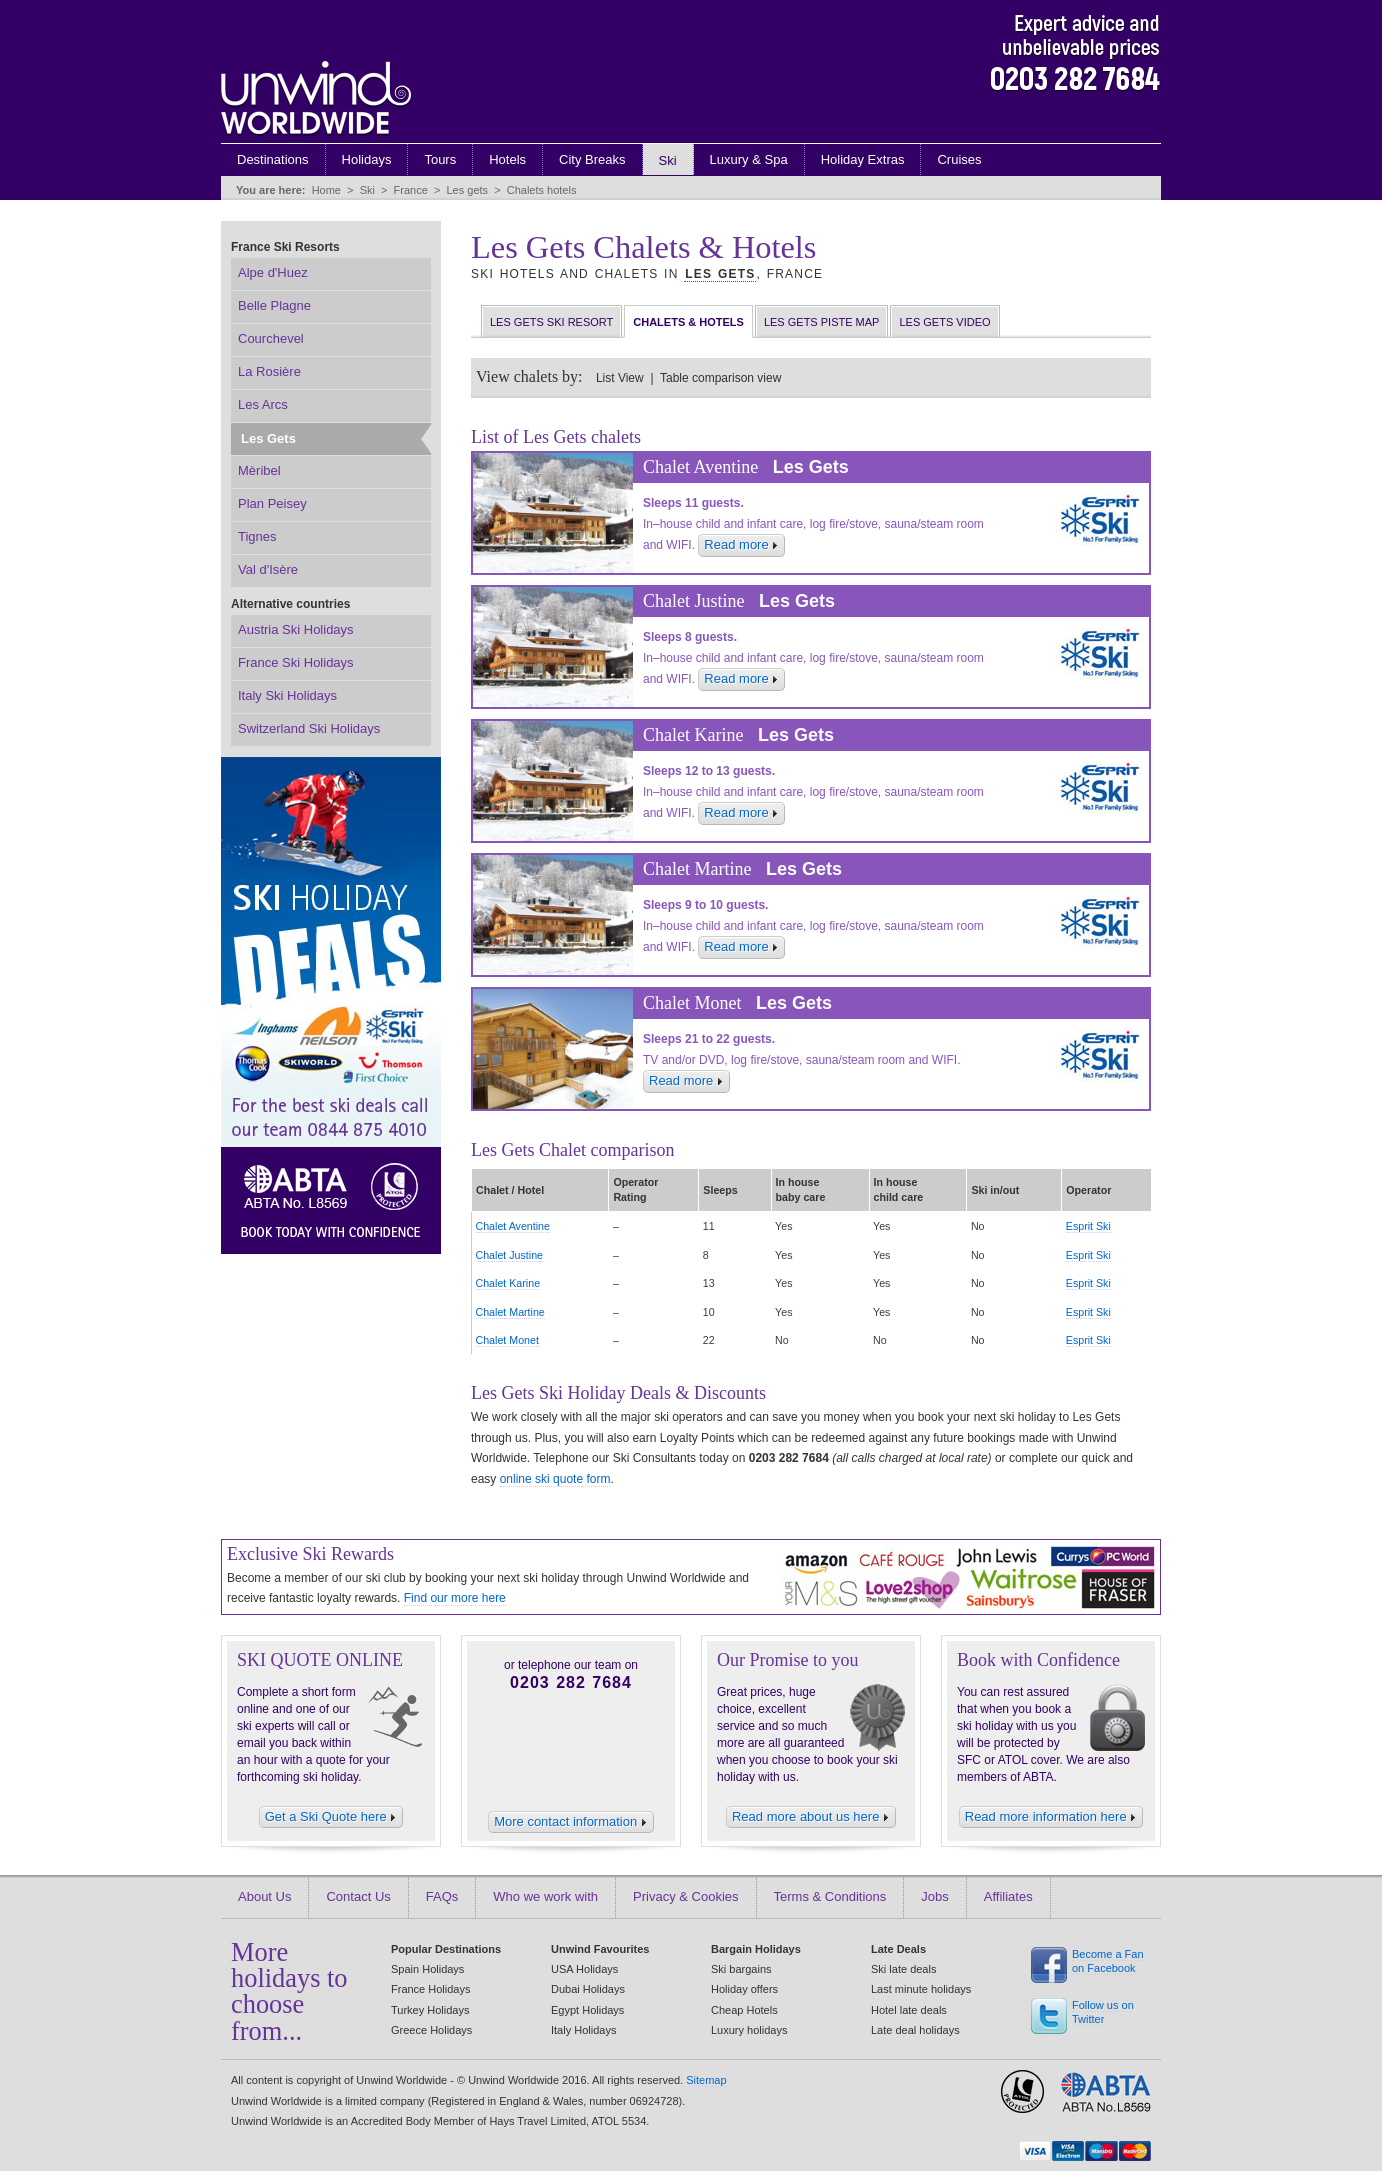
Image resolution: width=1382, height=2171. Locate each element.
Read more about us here (811, 1816)
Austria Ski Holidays (296, 629)
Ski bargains (741, 1969)
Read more (741, 544)
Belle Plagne (274, 305)
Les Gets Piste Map (822, 322)
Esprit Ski (1088, 1226)
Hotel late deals (909, 2010)
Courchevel (271, 338)
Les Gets (720, 274)
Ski (668, 160)
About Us (264, 1896)
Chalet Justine (510, 1255)
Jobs (934, 1896)
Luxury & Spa (749, 159)
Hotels (507, 159)
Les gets (467, 190)
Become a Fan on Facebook (1108, 1961)
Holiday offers (744, 1989)
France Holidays (430, 1989)
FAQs (442, 1896)
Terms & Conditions (830, 1896)
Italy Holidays (583, 2030)
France (411, 190)
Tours (440, 159)
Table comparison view (720, 378)
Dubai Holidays (588, 1989)
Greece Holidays (431, 2030)
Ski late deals (903, 1969)
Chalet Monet (507, 1340)
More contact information (571, 1821)
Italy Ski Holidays (287, 695)
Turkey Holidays (430, 2010)
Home (326, 190)
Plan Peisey (272, 503)
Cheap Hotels (744, 2010)
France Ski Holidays (296, 662)
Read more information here (1051, 1816)
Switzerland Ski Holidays (309, 728)
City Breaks (592, 159)
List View (620, 378)
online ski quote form (555, 1479)
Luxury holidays (749, 2030)
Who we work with (545, 1896)
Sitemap (706, 2080)
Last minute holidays (921, 1989)
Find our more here (455, 1598)
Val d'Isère (268, 569)
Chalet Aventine (513, 1226)
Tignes (257, 536)
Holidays (367, 159)
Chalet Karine (508, 1283)
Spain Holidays (427, 1969)
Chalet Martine (510, 1312)
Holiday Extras (863, 159)
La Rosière (269, 371)
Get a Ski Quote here (331, 1816)
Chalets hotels (542, 190)
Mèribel (259, 470)
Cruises (959, 159)
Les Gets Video (944, 322)
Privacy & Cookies (685, 1896)
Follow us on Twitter (1103, 2012)
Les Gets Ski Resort (551, 322)
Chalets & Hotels (688, 322)
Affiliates (1008, 1896)
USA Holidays (584, 1969)
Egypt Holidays (587, 2010)
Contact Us (358, 1896)
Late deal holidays (915, 2030)
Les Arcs (263, 404)
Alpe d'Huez (273, 272)
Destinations (273, 159)
